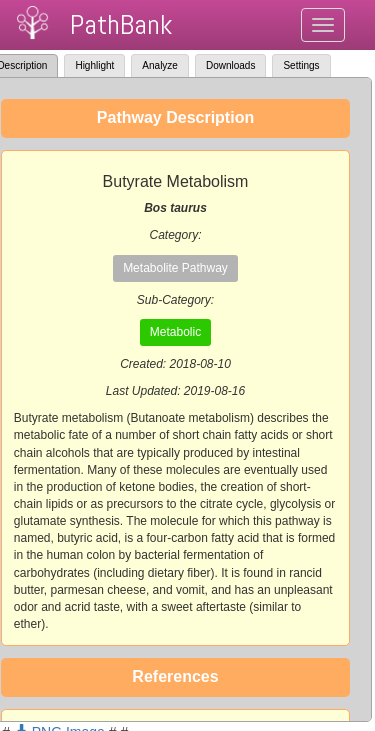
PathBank (121, 24)
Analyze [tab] (160, 65)
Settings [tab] (301, 65)
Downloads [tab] (230, 65)
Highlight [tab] (94, 65)
